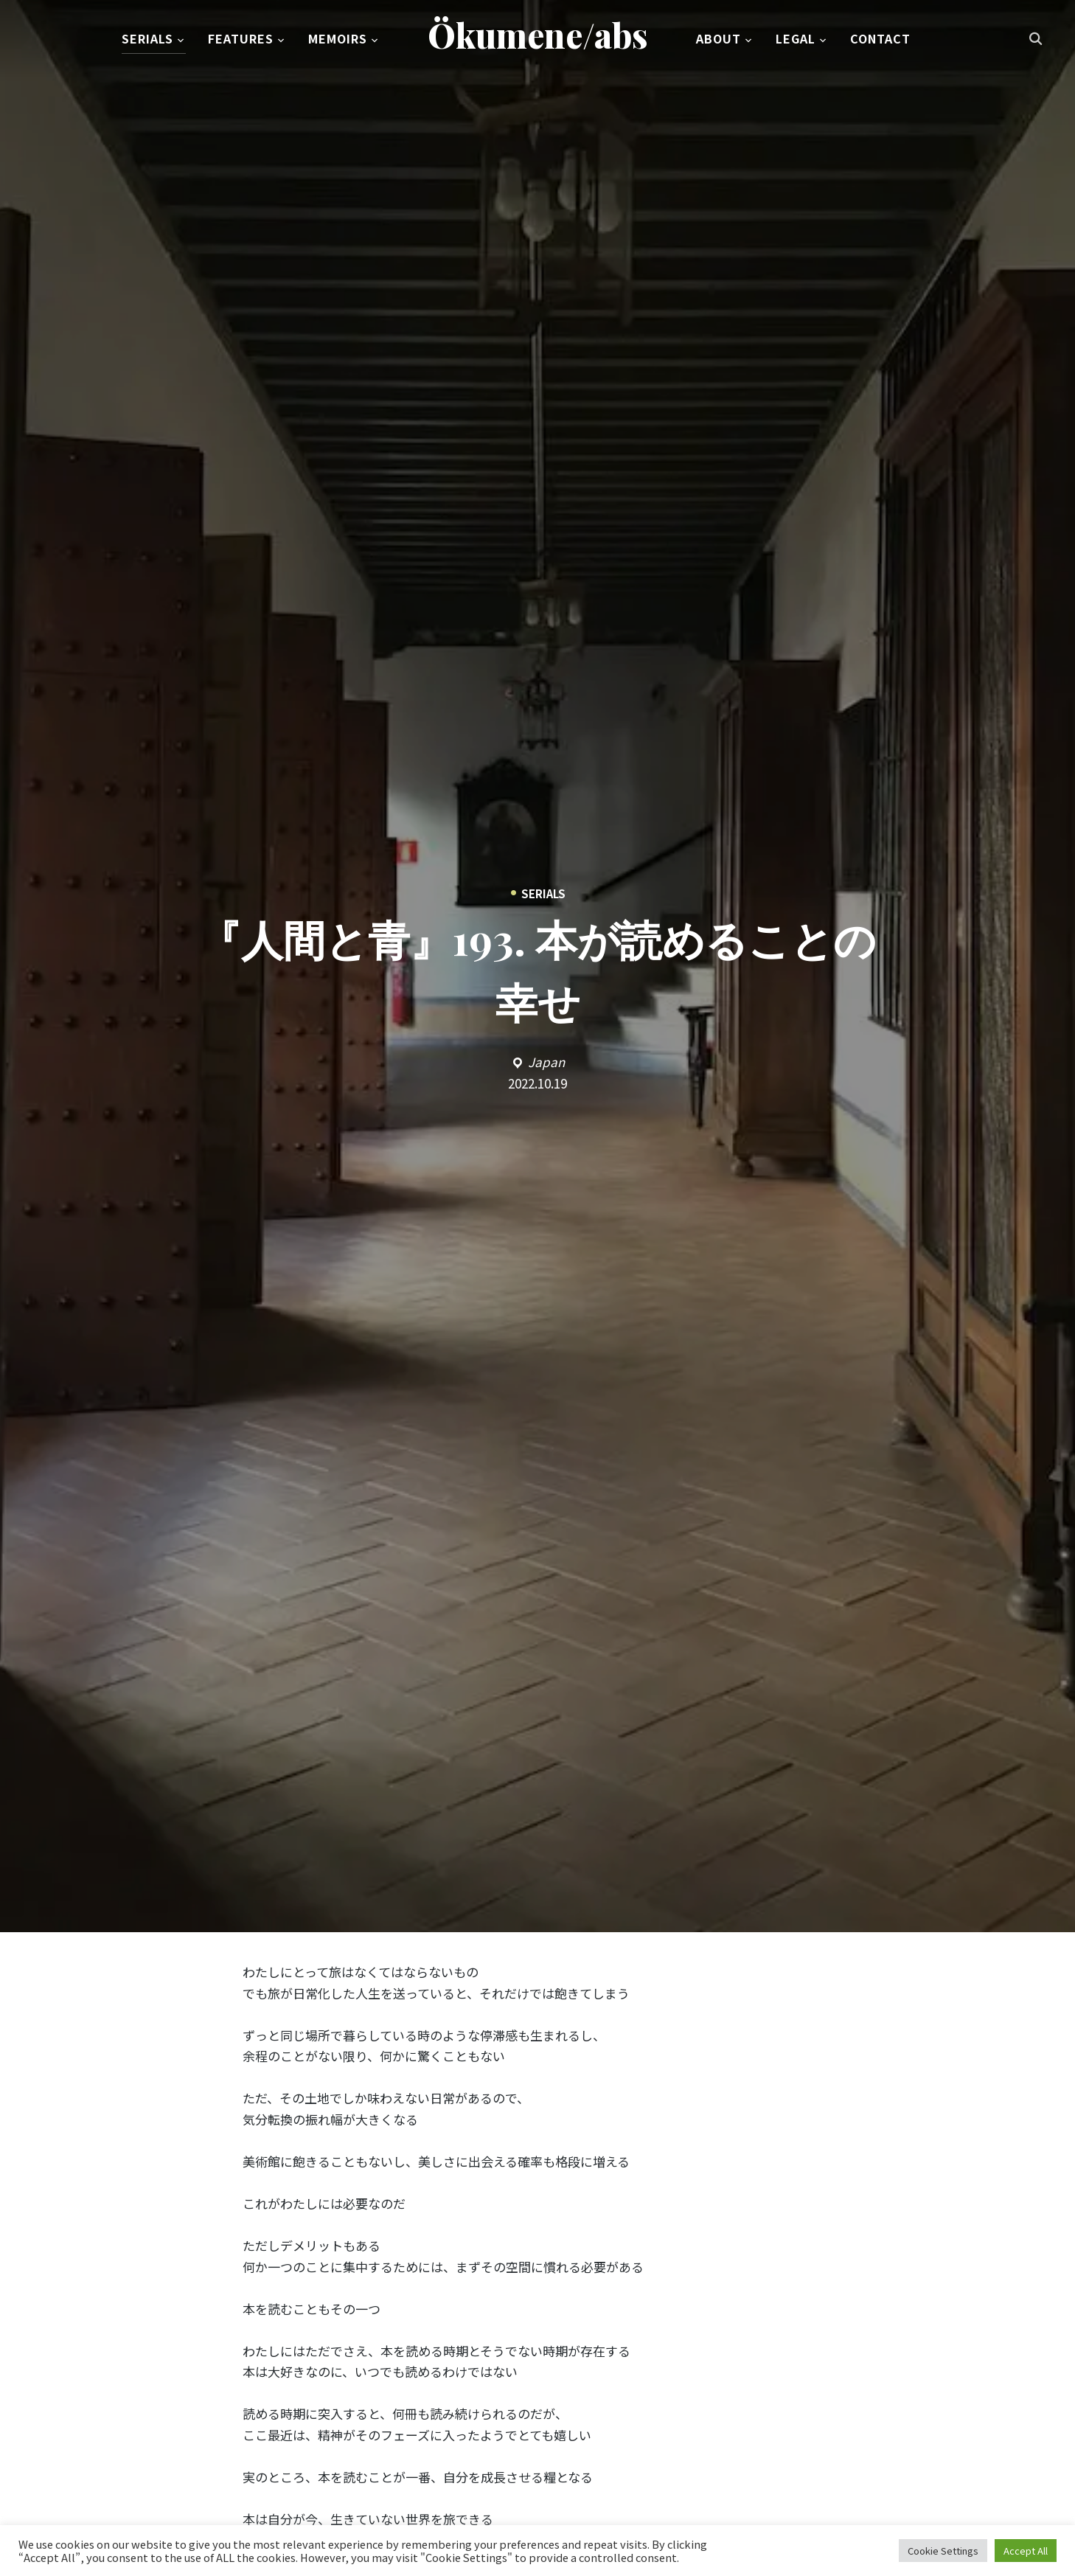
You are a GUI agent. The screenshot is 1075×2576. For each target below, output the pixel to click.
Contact (880, 40)
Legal (795, 40)
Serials (147, 40)
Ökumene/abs (538, 36)
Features (241, 40)
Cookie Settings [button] (943, 2551)
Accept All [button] (1025, 2551)
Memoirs (337, 40)
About (718, 40)
